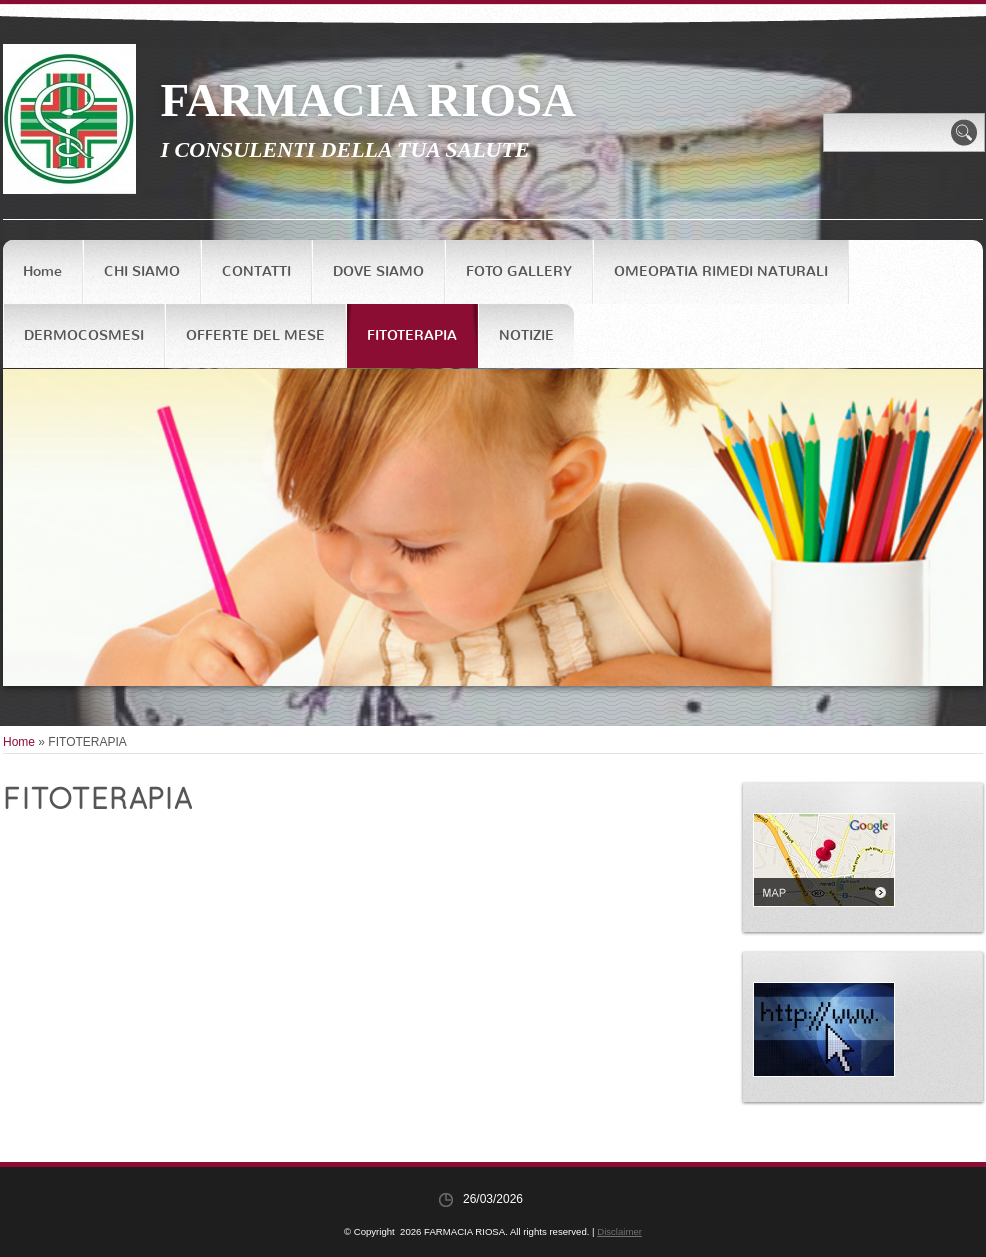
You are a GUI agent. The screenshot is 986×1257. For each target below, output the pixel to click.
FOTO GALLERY (519, 271)
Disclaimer (619, 1231)
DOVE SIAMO (378, 271)
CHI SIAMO (142, 271)
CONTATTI (256, 271)
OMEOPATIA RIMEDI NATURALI (721, 271)
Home (42, 271)
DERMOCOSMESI (84, 335)
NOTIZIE (526, 335)
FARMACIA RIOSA (368, 100)
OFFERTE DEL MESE (255, 335)
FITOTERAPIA (412, 335)
